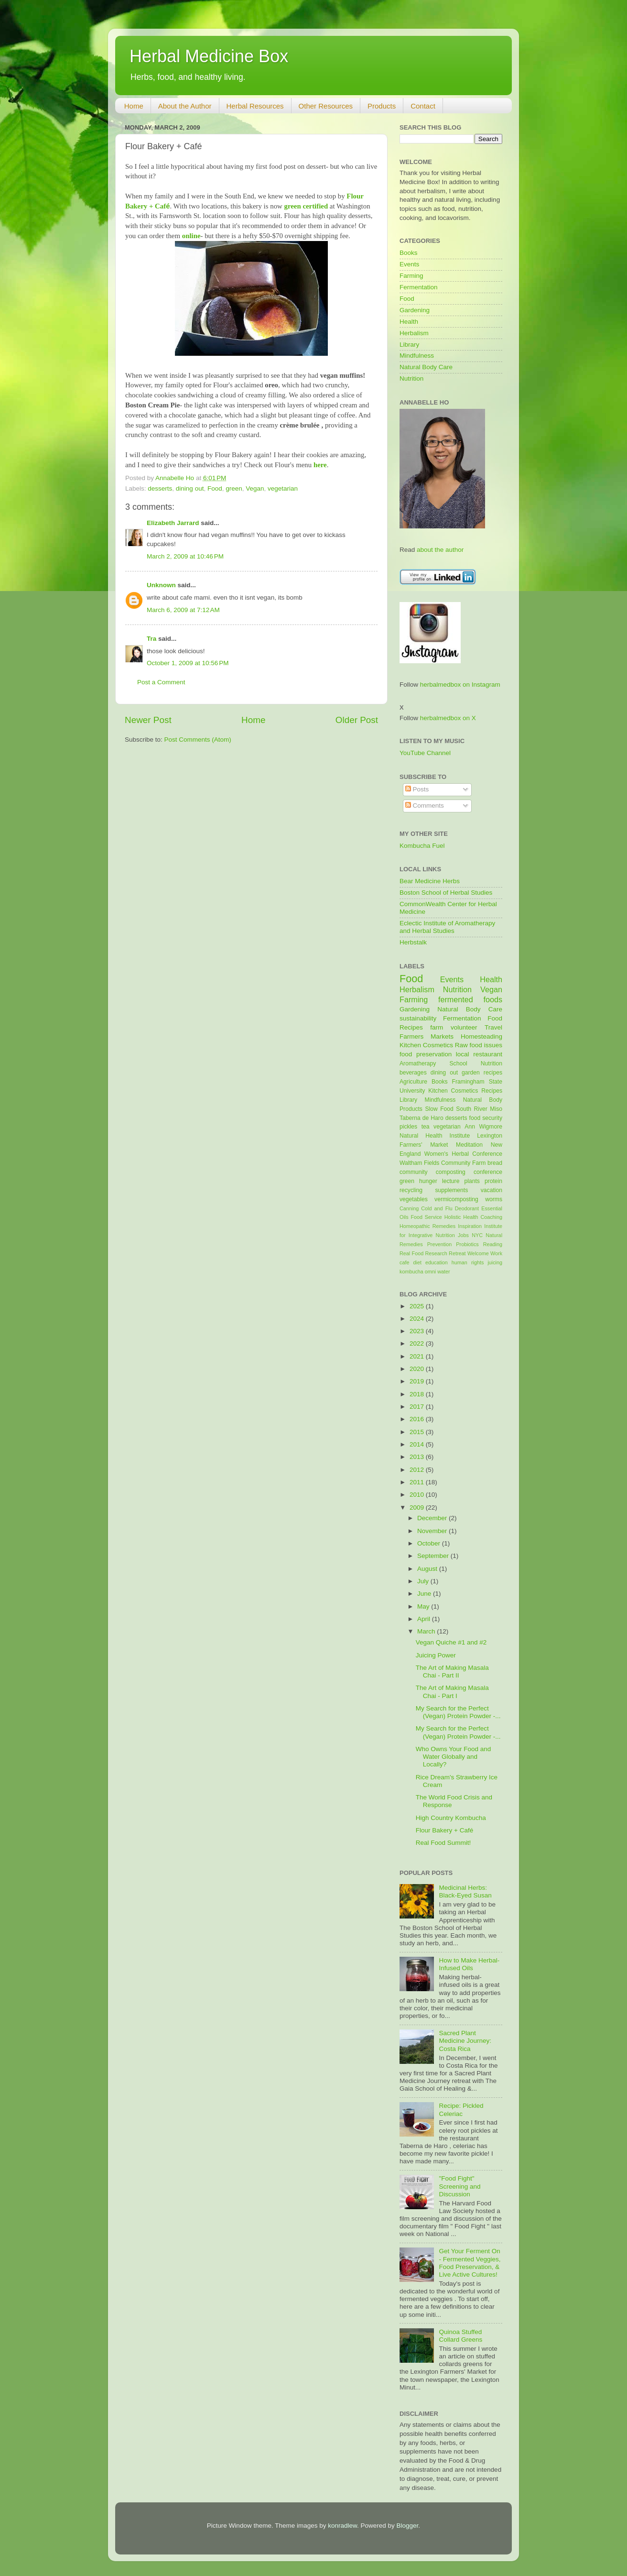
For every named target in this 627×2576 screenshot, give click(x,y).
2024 (418, 1318)
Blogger (408, 2525)
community (414, 1172)
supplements (451, 1190)
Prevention (439, 1244)
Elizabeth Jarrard (173, 522)
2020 (418, 1368)
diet (417, 1262)
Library (409, 344)
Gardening (415, 310)
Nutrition (411, 378)
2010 (418, 1494)
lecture (450, 1181)
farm (436, 1027)
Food (214, 488)
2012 (418, 1469)
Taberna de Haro (421, 1118)
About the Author (185, 106)
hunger (428, 1181)
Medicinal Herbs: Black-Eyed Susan (465, 1891)
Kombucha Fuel (422, 845)
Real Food (411, 1253)
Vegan (255, 488)
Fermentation (419, 287)
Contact (423, 106)
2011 (418, 1482)
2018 (418, 1394)
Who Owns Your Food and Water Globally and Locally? (453, 1756)
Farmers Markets (427, 1036)
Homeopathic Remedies (427, 1226)
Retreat (457, 1253)
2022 (418, 1343)
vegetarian (283, 488)
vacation (491, 1190)
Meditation (469, 1144)
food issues (486, 1045)
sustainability (418, 1018)
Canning (409, 1208)
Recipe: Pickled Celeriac (461, 2109)
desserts (160, 488)
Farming (411, 275)
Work (496, 1253)
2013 (418, 1456)
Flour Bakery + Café (444, 1830)
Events (409, 264)
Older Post (356, 720)
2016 (418, 1419)
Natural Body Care (426, 367)
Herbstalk (413, 942)
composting (450, 1172)
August (428, 1568)
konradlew (342, 2525)
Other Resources (326, 106)
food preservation (426, 1054)
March (427, 1631)
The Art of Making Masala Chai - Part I (452, 1691)
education (436, 1262)
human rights (468, 1262)
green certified (306, 206)
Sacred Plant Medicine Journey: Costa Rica (465, 2040)
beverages (413, 1072)
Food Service (426, 1217)
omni (430, 1271)
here (320, 465)
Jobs (463, 1235)
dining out (190, 488)
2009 (418, 1507)
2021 (418, 1356)
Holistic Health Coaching (473, 1217)
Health (409, 321)
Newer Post (148, 720)
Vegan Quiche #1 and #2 (451, 1642)
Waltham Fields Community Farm (443, 1163)
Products (382, 106)
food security (485, 1118)
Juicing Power (436, 1655)
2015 (418, 1432)
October (429, 1543)
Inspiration (470, 1226)
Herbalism (414, 333)
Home (133, 106)
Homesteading (481, 1036)
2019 (418, 1381)
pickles (408, 1126)
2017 (418, 1406)
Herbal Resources (255, 106)
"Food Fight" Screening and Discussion (459, 2186)
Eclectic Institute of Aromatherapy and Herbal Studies (447, 927)
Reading (492, 1244)
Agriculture (413, 1081)
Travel (493, 1027)
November (433, 1531)
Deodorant (467, 1208)
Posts (417, 789)
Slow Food (439, 1109)
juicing (494, 1262)
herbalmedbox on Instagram (460, 684)
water (443, 1271)
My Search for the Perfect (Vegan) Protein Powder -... (458, 1712)
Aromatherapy (418, 1063)
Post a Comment (161, 682)
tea (426, 1126)
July (424, 1581)
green (234, 488)
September (434, 1555)
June (425, 1593)
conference (488, 1172)
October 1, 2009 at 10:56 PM (187, 663)
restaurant (487, 1054)
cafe (404, 1262)
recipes (493, 1072)
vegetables (414, 1199)
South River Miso (479, 1109)
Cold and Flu (436, 1208)
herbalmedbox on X (448, 718)
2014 (418, 1444)
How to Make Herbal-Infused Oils (469, 1964)
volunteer (464, 1027)
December (433, 1518)
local (462, 1054)
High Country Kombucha (451, 1817)
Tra (151, 638)
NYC (477, 1235)
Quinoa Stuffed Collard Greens (460, 2335)
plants (471, 1181)
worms (493, 1199)
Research (436, 1253)
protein (493, 1181)
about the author (440, 549)
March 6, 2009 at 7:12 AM (183, 610)
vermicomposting (456, 1199)
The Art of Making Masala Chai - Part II (452, 1671)
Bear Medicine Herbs (430, 881)
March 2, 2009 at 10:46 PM (185, 556)
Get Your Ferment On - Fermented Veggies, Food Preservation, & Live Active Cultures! (469, 2262)
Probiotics (467, 1244)
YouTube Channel (425, 752)
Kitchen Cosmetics (426, 1045)
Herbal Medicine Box (209, 56)
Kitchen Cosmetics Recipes (465, 1090)
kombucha (411, 1271)
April (424, 1618)
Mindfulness (417, 355)
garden (471, 1072)
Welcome (478, 1253)
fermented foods (470, 999)
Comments (424, 805)
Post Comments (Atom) (197, 739)
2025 (418, 1306)
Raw (461, 1045)
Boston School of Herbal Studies (446, 892)
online (191, 236)
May (424, 1606)
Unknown (161, 585)
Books (409, 252)
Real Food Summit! (443, 1842)
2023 (418, 1331)
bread (494, 1163)
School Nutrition (475, 1063)
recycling (411, 1190)
